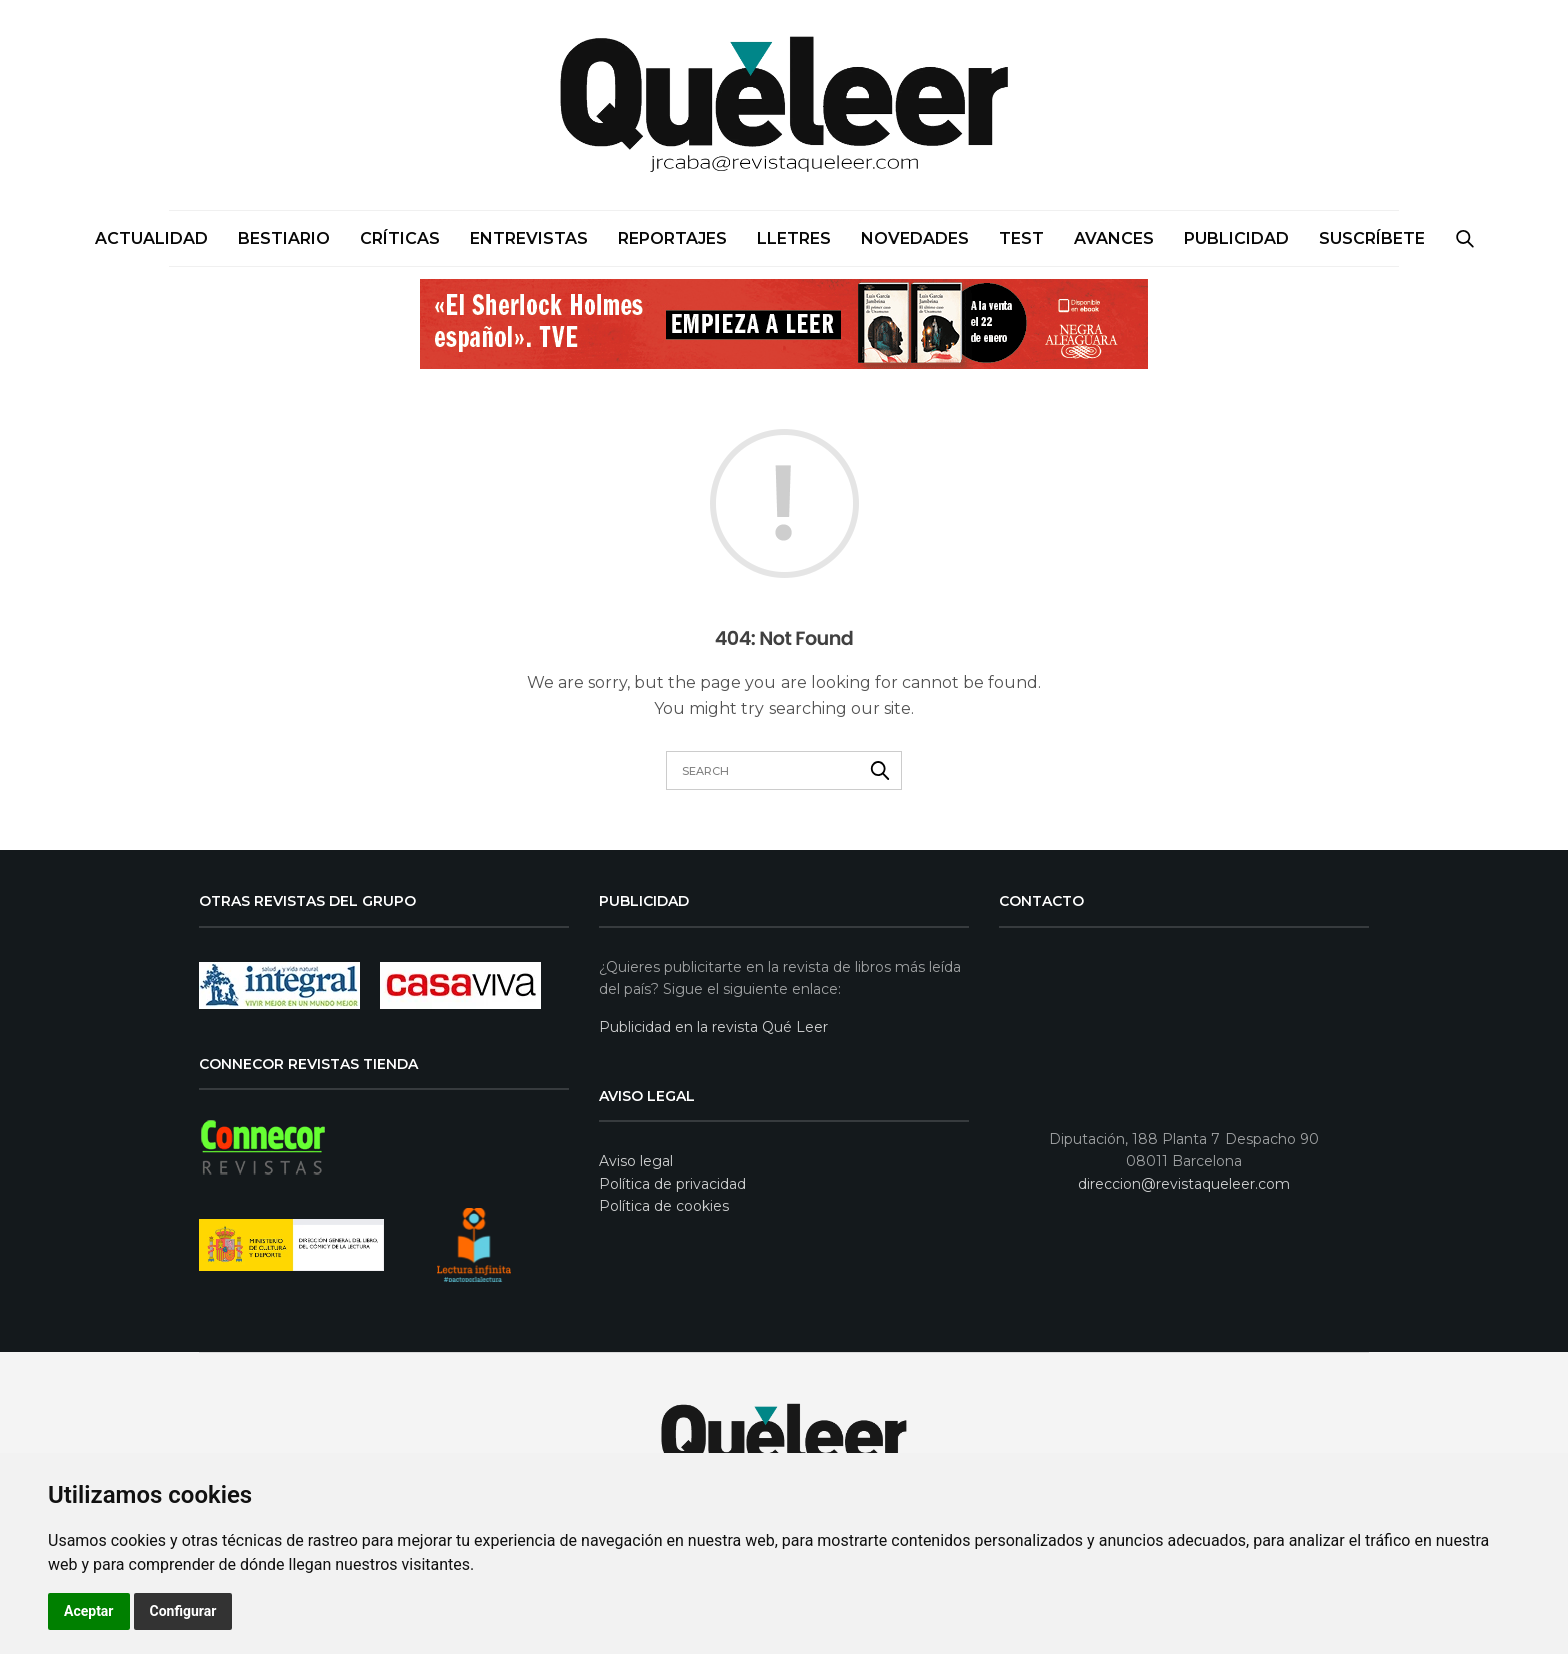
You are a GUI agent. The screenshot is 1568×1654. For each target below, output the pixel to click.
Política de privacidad (672, 1184)
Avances (1114, 238)
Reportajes (672, 238)
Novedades (915, 238)
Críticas (400, 238)
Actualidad (151, 238)
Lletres (794, 238)
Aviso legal (636, 1161)
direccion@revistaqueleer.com (1184, 1184)
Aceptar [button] (89, 1611)
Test (1021, 238)
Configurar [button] (183, 1611)
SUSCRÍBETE (1372, 238)
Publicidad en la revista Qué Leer (713, 1027)
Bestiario (284, 238)
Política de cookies (664, 1206)
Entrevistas (529, 238)
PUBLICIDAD (1236, 238)
